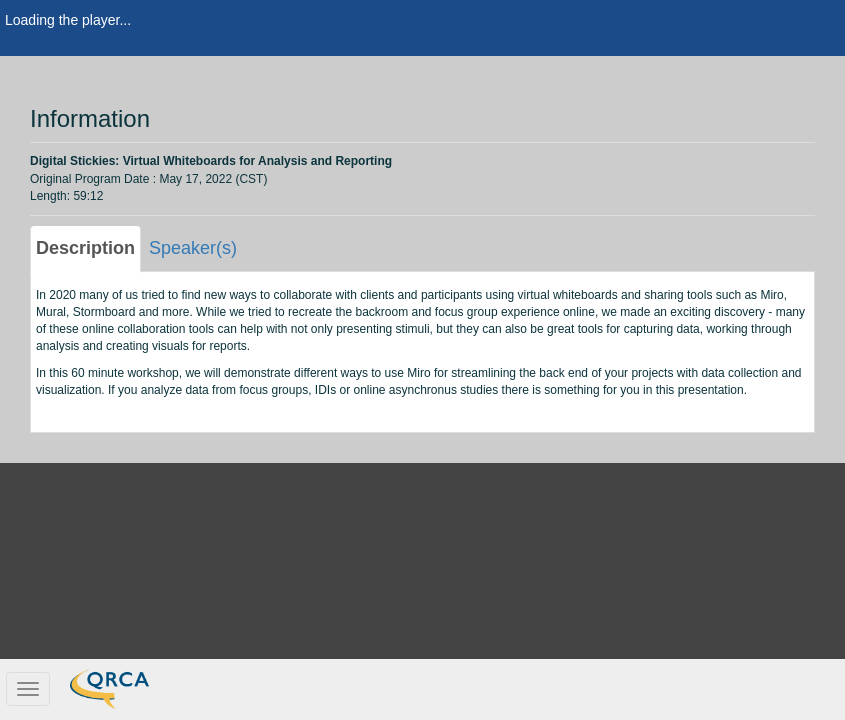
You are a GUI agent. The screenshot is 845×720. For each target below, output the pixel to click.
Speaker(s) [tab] (193, 248)
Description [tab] (85, 248)
